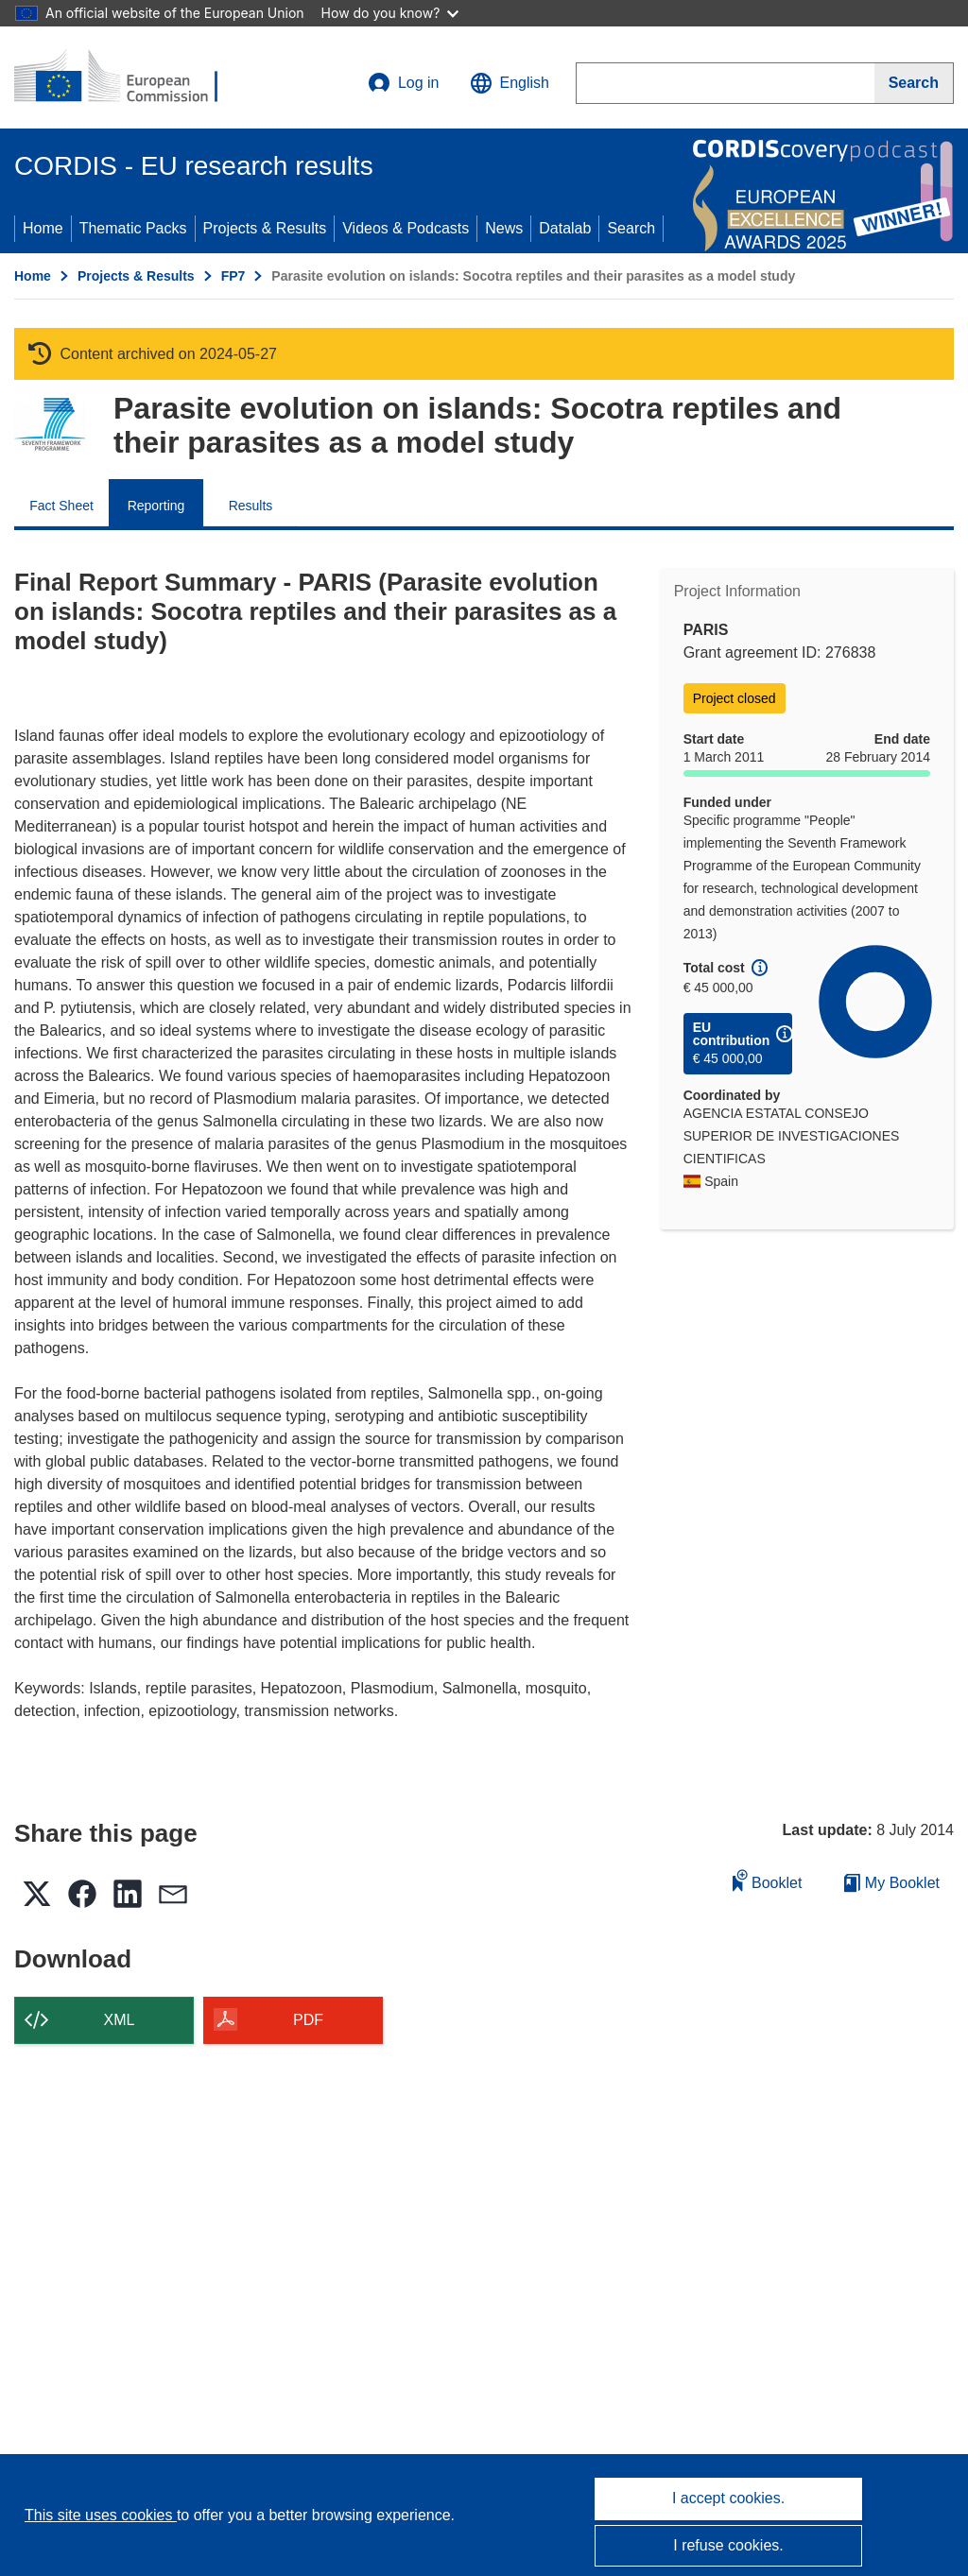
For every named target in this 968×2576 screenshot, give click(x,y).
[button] (509, 83)
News (504, 228)
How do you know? (390, 13)
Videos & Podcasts (405, 228)
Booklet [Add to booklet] (768, 1880)
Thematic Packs (133, 228)
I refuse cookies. (728, 2545)
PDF (308, 2020)
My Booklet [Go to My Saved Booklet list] (892, 1883)
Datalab (565, 228)
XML (119, 2020)
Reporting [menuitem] (156, 505)
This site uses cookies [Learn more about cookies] (101, 2515)
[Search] (914, 83)
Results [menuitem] (251, 505)
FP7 (233, 275)
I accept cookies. (728, 2498)
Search (631, 228)
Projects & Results (265, 228)
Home (43, 228)
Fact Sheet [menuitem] (61, 505)
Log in (404, 83)
